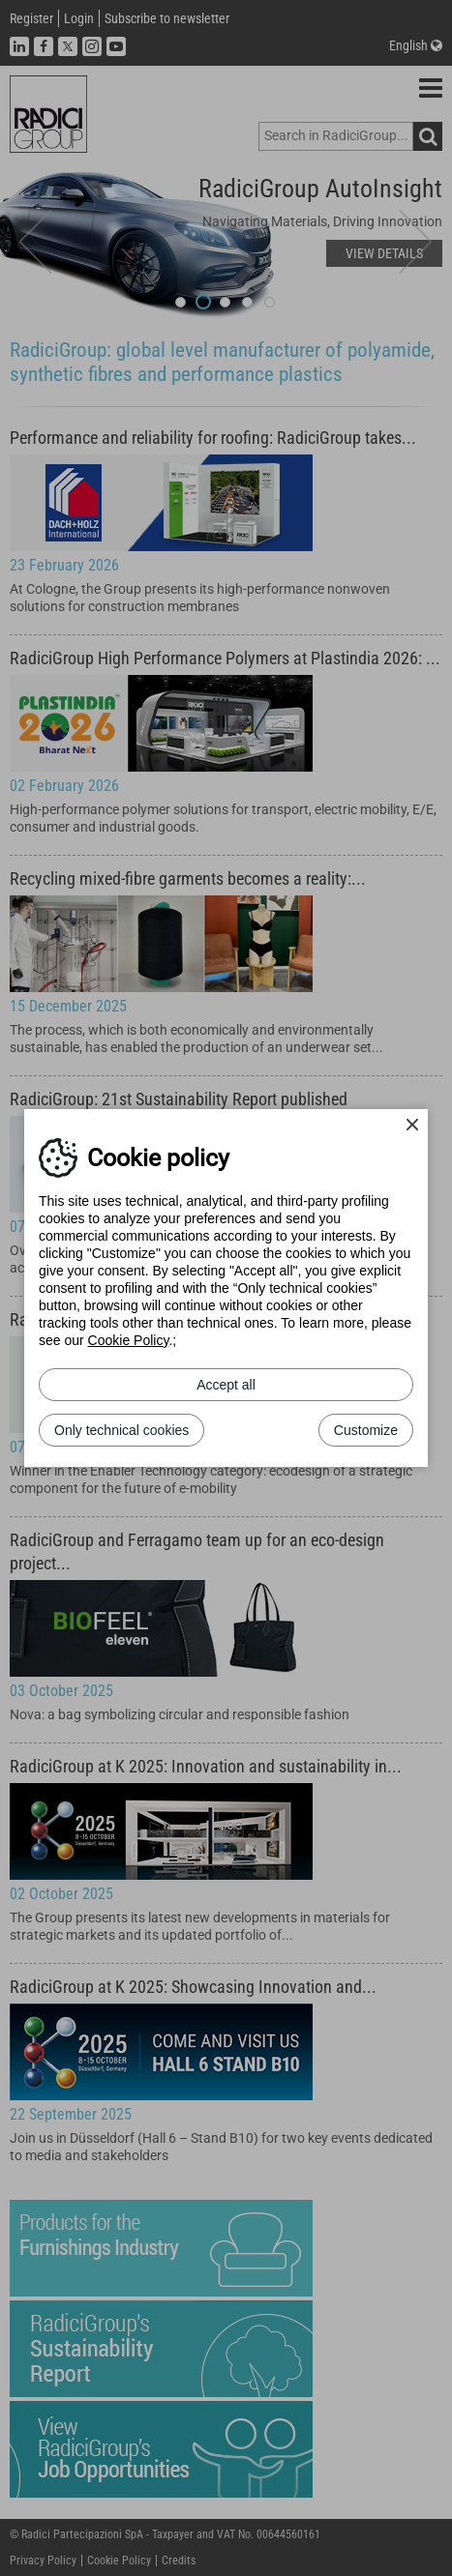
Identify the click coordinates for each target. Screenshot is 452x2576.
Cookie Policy (128, 1340)
